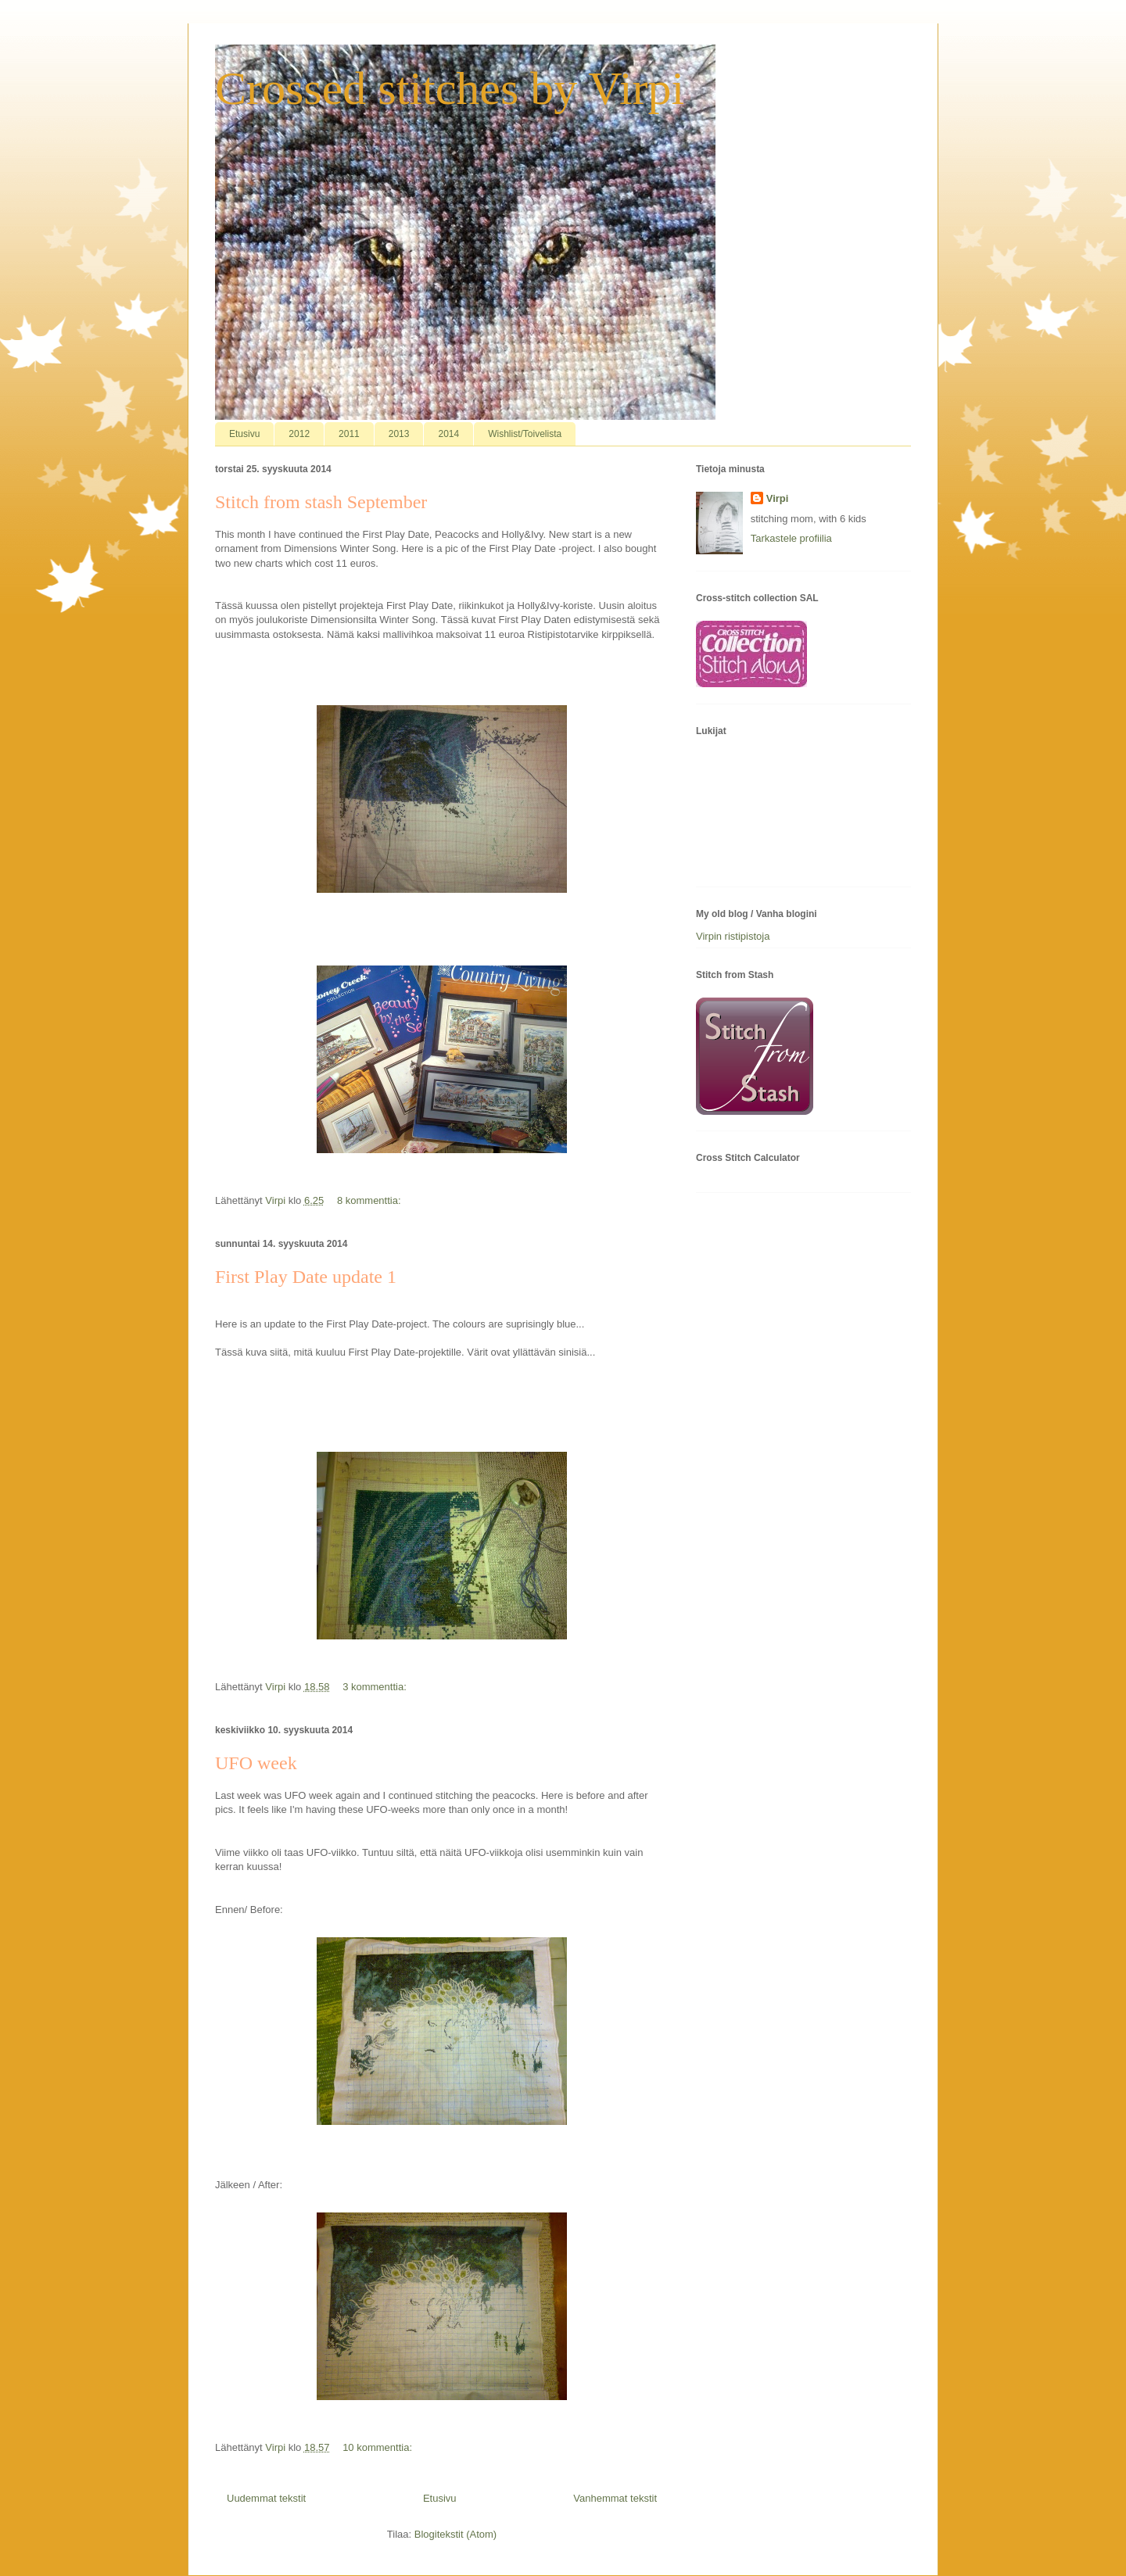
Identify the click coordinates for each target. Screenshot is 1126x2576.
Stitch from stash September (321, 502)
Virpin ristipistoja (732, 936)
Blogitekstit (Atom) (455, 2534)
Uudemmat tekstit (266, 2498)
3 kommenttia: (375, 1687)
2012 (299, 433)
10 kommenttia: (378, 2447)
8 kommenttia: (370, 1200)
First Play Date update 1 (305, 1277)
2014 (448, 433)
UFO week (256, 1763)
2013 (399, 433)
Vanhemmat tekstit (615, 2498)
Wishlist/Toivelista (524, 433)
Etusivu (244, 433)
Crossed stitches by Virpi (449, 88)
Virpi (777, 498)
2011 (349, 433)
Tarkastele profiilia (791, 538)
